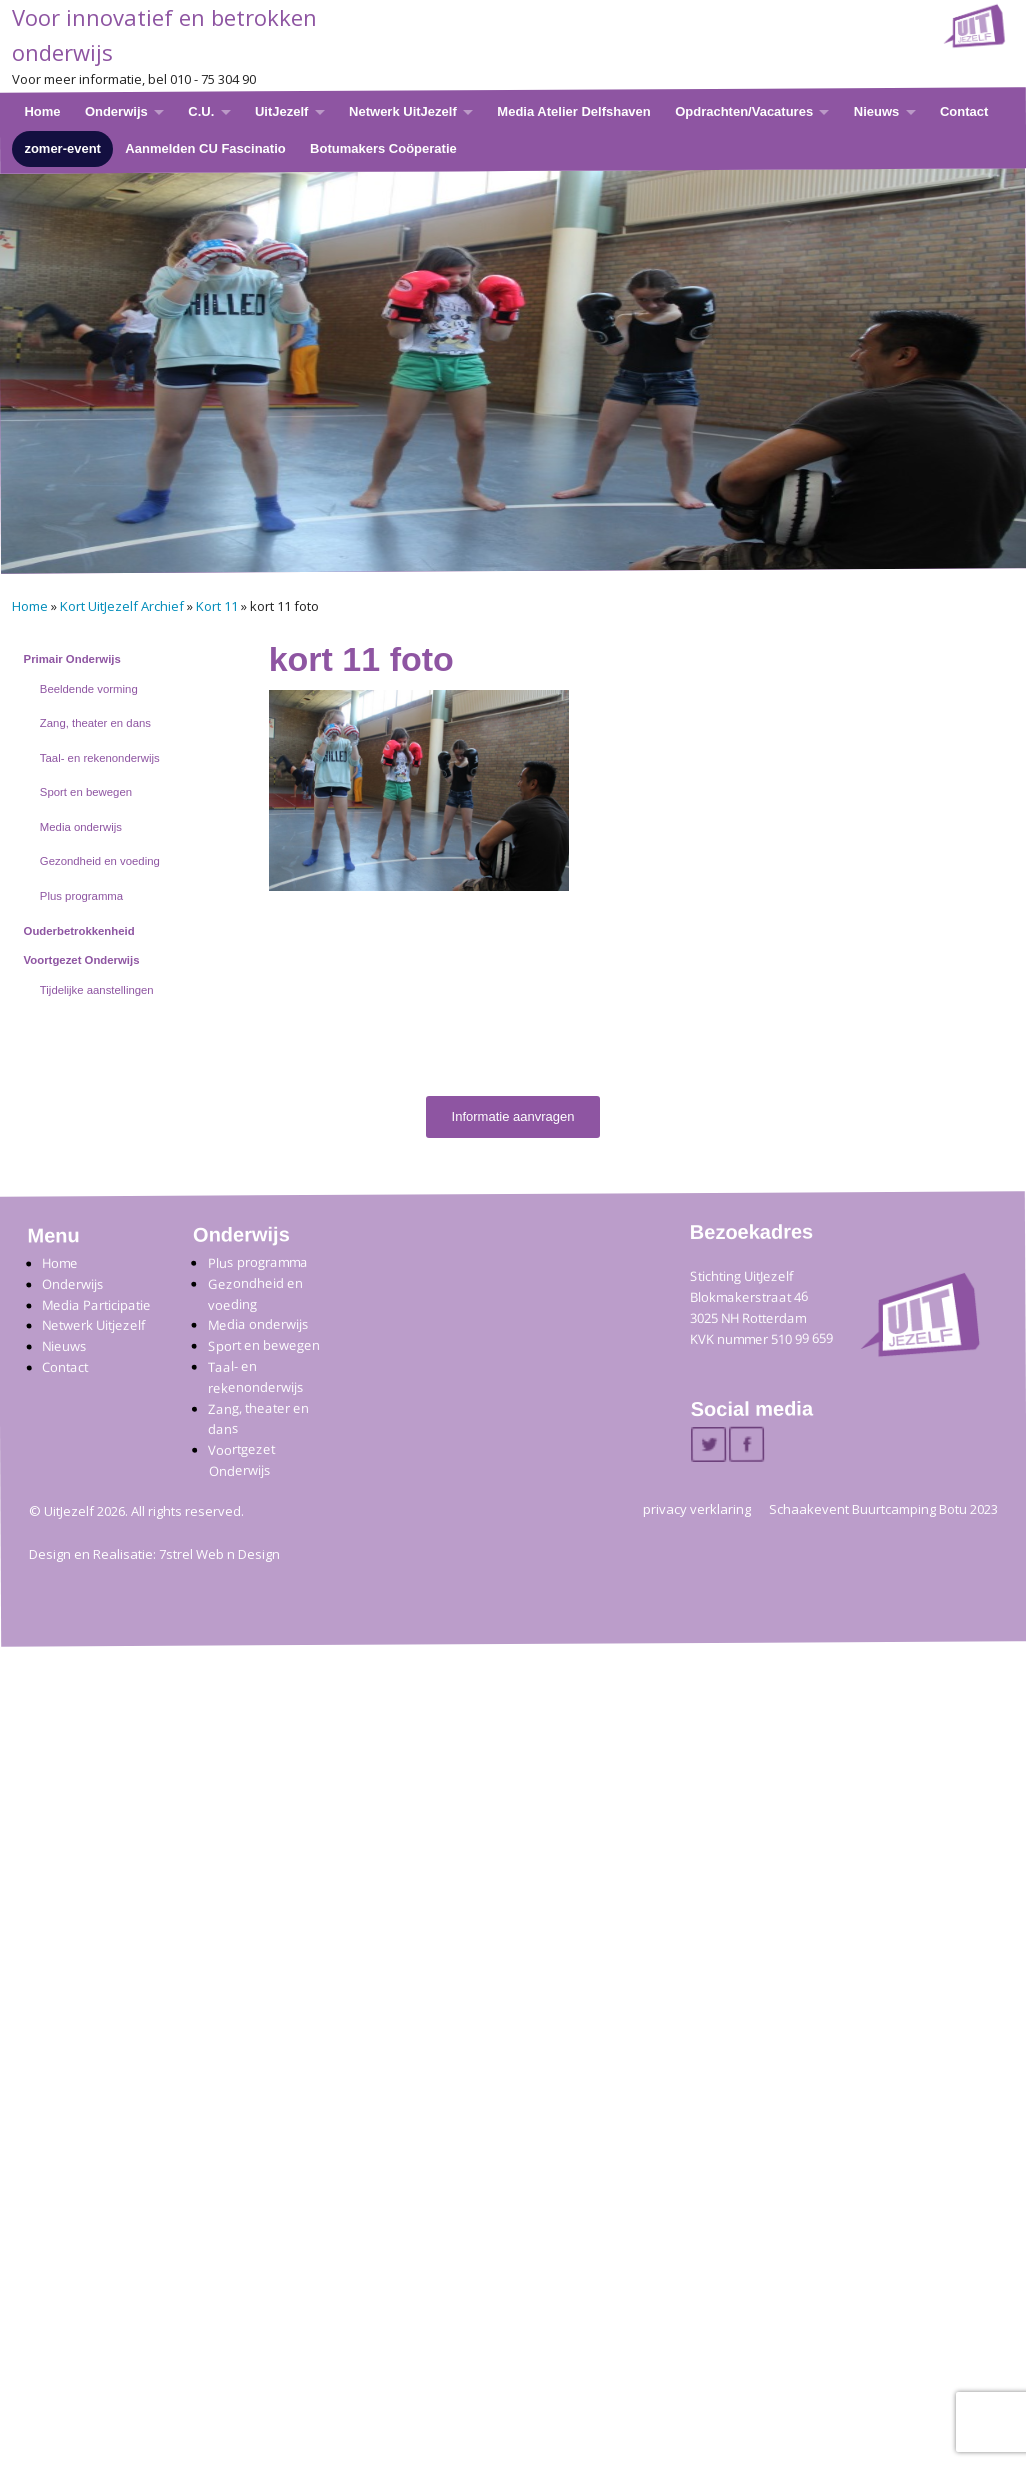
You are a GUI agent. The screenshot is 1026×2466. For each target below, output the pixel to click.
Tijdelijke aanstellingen (97, 990)
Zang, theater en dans (95, 723)
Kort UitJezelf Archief (122, 606)
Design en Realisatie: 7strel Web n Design (154, 1554)
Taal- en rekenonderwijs (100, 758)
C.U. (201, 111)
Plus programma (81, 896)
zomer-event (62, 147)
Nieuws (877, 111)
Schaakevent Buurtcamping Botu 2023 (883, 1509)
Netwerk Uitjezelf (94, 1326)
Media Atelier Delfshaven (573, 111)
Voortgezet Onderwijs (82, 960)
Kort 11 (217, 606)
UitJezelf (281, 111)
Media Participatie (96, 1305)
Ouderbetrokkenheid (79, 931)
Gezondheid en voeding (100, 861)
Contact (964, 111)
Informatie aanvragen (513, 1116)
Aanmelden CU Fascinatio (205, 147)
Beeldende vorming (89, 689)
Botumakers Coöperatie (383, 147)
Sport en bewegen (86, 792)
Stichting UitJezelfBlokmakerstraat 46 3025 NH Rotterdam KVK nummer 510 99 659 (761, 1307)
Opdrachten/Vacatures (744, 111)
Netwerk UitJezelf (403, 111)
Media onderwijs (81, 827)
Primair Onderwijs (72, 659)
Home (42, 111)
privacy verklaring (697, 1509)
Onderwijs (116, 111)
